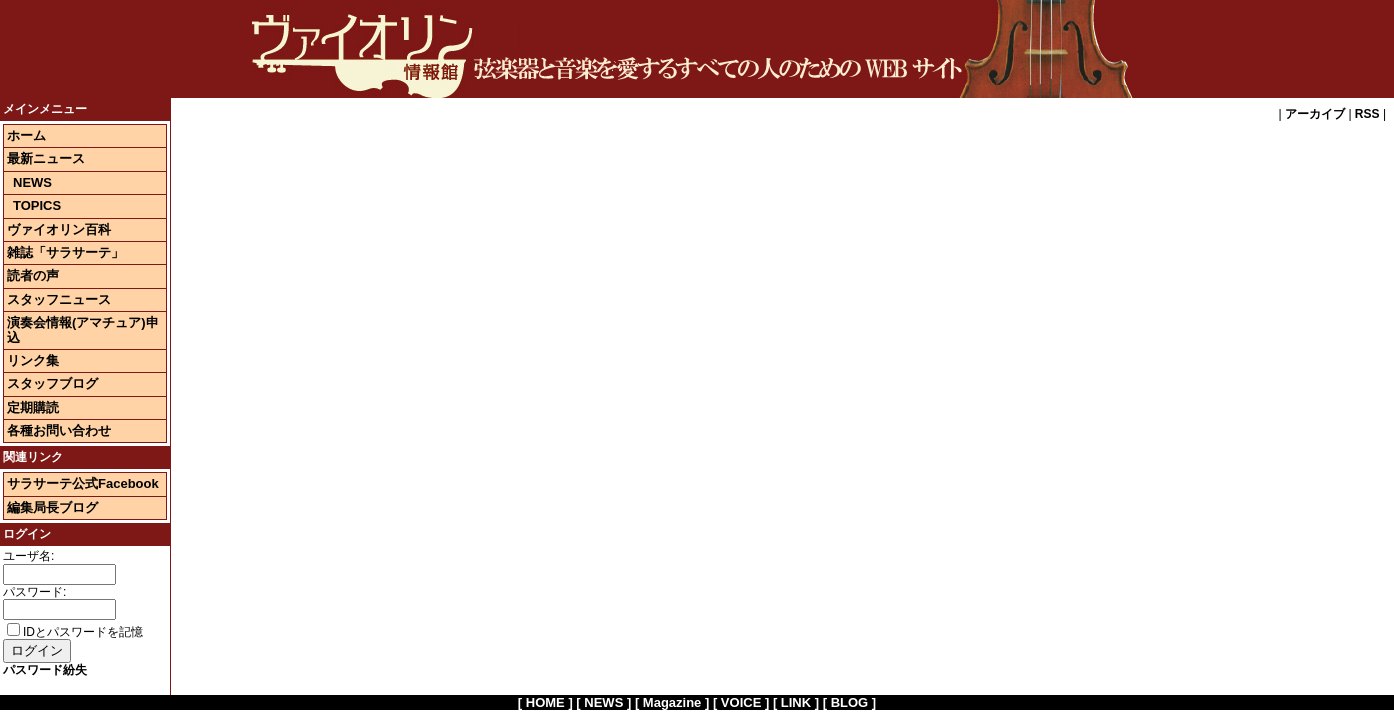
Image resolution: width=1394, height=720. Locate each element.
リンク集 (33, 360)
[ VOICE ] (741, 702)
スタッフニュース (59, 299)
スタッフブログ (52, 383)
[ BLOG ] (849, 702)
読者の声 (33, 275)
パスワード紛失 (45, 670)
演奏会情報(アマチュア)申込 (83, 329)
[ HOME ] (545, 702)
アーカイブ (1315, 114)
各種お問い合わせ (59, 430)
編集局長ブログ (52, 507)
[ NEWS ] (603, 702)
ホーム (26, 135)
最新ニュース (46, 158)
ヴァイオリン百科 (59, 229)
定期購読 (33, 407)
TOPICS (37, 205)
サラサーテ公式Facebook (83, 483)
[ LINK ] (796, 702)
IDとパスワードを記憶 (75, 632)
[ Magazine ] (672, 702)
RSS (1367, 114)
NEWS (32, 182)
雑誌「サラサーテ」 (65, 252)
